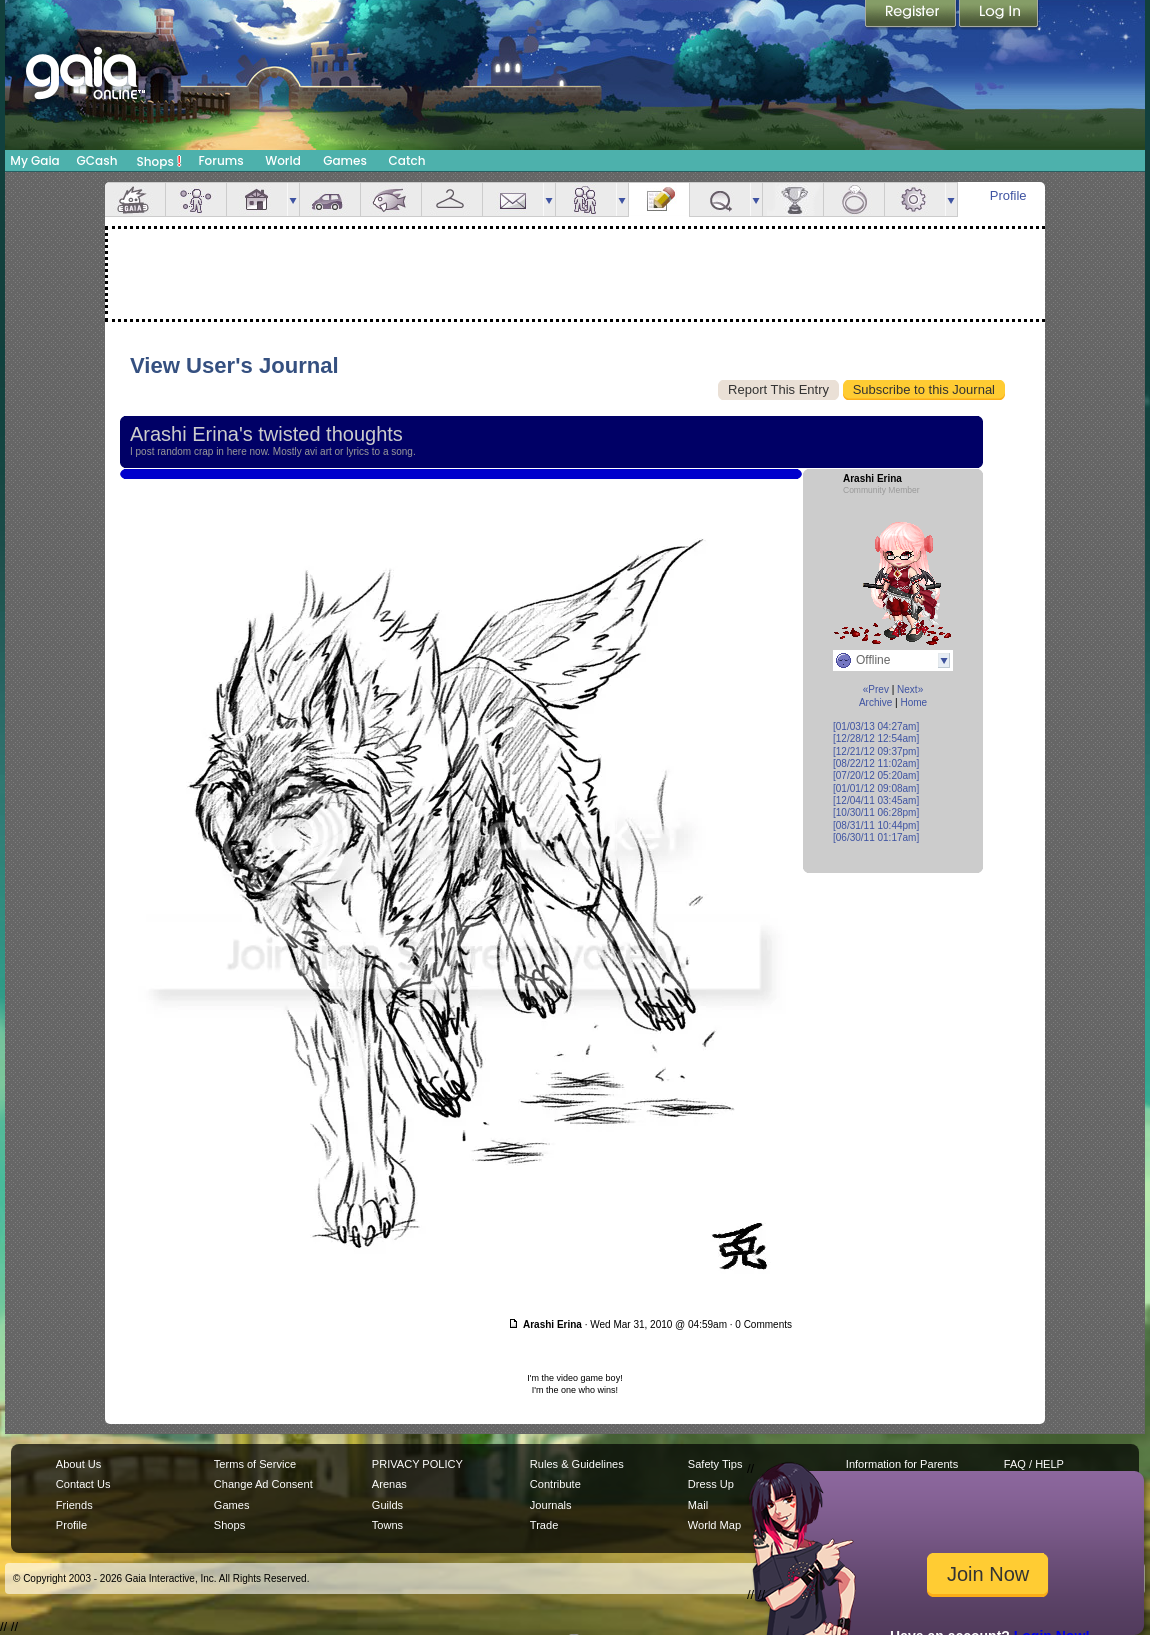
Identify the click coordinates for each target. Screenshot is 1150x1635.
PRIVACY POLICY (417, 1464)
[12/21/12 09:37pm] (876, 751)
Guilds (387, 1505)
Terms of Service (255, 1464)
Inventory (452, 199)
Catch (407, 160)
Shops (159, 161)
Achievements (793, 199)
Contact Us (83, 1484)
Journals (551, 1505)
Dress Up (711, 1484)
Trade (544, 1525)
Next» (910, 689)
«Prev (876, 689)
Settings (915, 199)
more (293, 199)
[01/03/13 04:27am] (876, 726)
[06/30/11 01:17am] (876, 837)
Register (912, 15)
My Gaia (34, 160)
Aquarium (391, 199)
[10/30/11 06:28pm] (876, 812)
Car (330, 199)
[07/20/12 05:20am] (876, 775)
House (257, 199)
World (283, 160)
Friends (586, 199)
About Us (78, 1464)
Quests (720, 199)
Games (345, 160)
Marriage (854, 199)
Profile (1008, 195)
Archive (875, 702)
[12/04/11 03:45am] (876, 800)
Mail (513, 199)
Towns (387, 1525)
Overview (135, 199)
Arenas (389, 1484)
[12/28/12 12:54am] (876, 738)
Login (999, 15)
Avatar (196, 199)
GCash (97, 160)
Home (913, 702)
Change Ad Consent (263, 1484)
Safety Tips (715, 1464)
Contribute (555, 1484)
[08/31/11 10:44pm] (876, 825)
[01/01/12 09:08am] (876, 788)
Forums (220, 160)
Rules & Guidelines (577, 1464)
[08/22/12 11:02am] (876, 763)
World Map (714, 1525)
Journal (659, 199)
